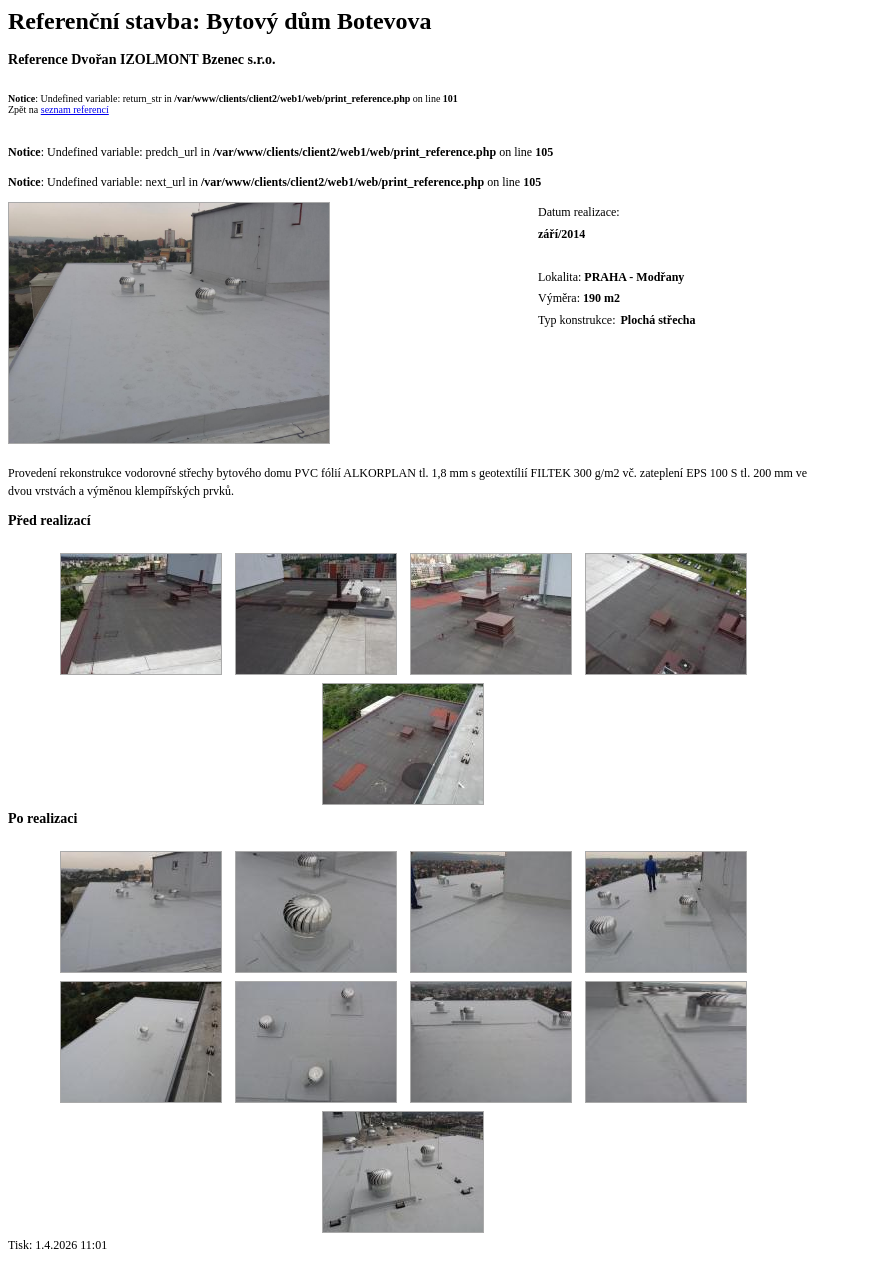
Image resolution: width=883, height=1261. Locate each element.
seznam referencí (75, 109)
